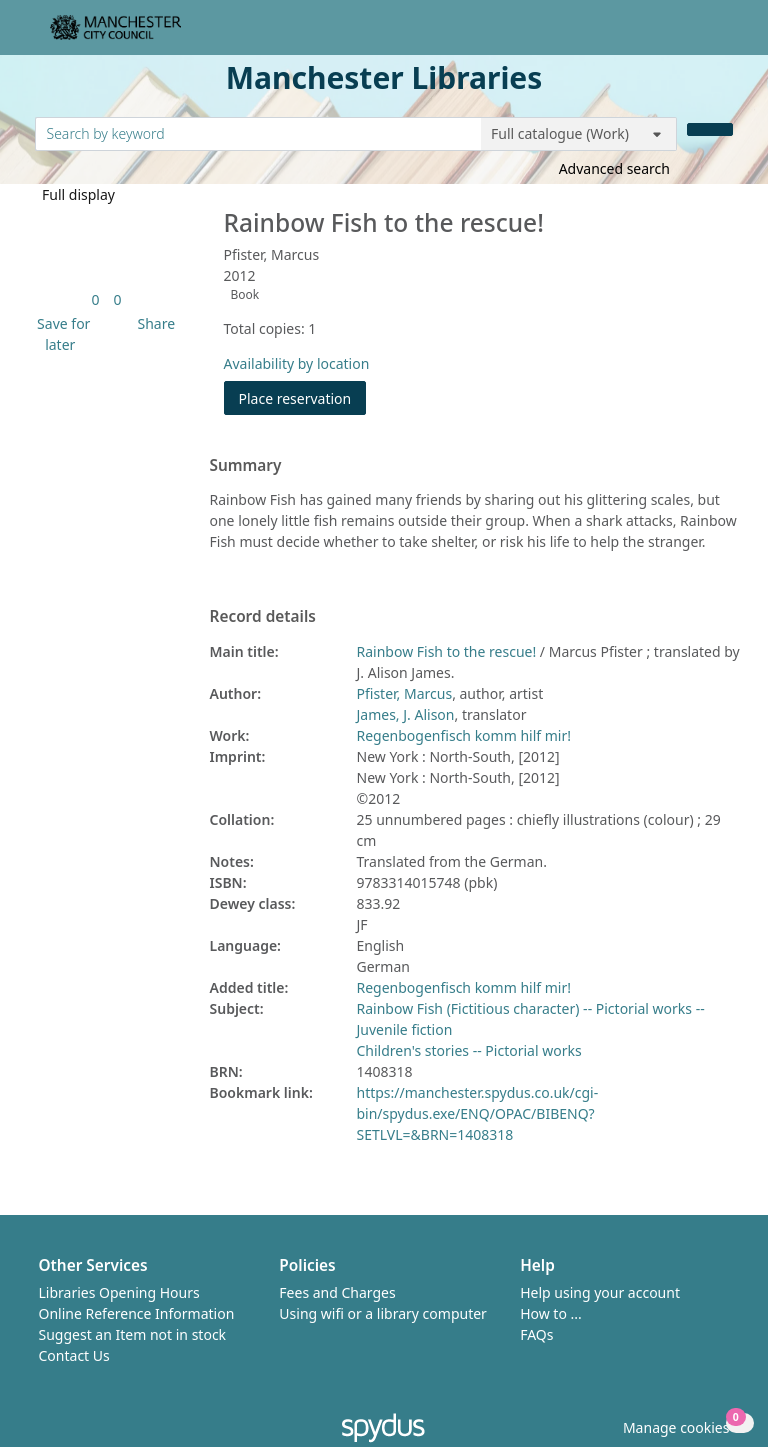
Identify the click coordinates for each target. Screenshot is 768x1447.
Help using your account (600, 1292)
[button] (61, 334)
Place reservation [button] (303, 397)
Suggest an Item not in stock (133, 1334)
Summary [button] (246, 466)
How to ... (551, 1313)
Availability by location (297, 363)
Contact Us (74, 1355)
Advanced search (614, 168)
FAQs (536, 1334)
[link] (95, 299)
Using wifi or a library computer (383, 1313)
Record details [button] (263, 617)
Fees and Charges (337, 1292)
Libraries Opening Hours (119, 1292)
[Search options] (579, 134)
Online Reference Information (137, 1313)
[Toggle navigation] (722, 35)
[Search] (710, 129)
